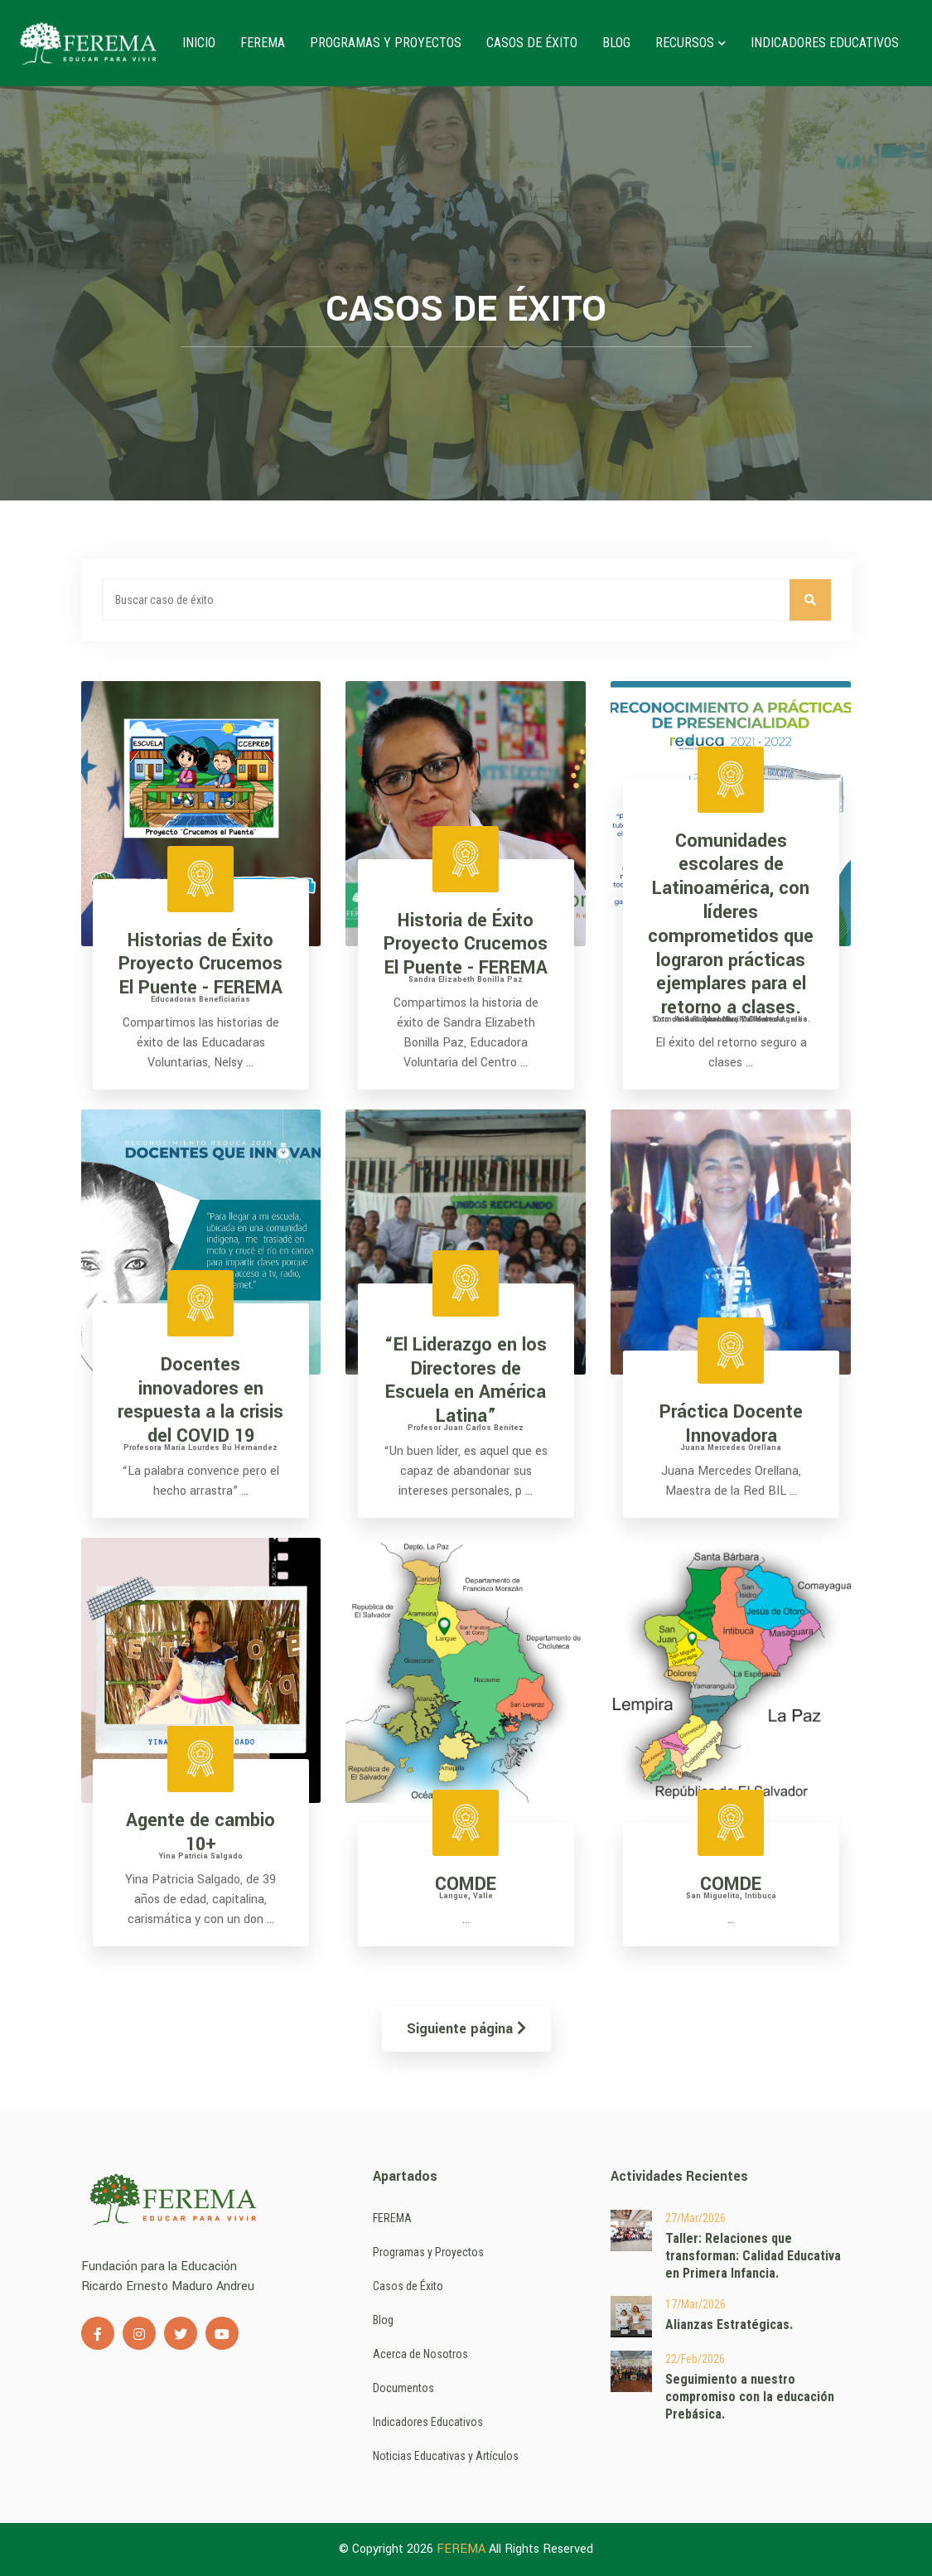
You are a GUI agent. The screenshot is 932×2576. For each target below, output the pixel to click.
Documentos (403, 2388)
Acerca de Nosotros (420, 2354)
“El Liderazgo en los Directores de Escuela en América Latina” (465, 1380)
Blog (616, 43)
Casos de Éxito (531, 43)
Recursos (690, 43)
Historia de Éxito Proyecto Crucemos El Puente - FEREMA (466, 944)
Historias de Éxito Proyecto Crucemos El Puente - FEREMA (200, 964)
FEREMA (262, 43)
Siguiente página (466, 2028)
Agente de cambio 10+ (200, 1832)
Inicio (198, 43)
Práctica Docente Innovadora (731, 1424)
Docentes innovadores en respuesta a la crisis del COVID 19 (200, 1400)
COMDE (465, 1884)
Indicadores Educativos (825, 43)
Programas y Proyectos (385, 43)
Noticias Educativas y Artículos (446, 2455)
